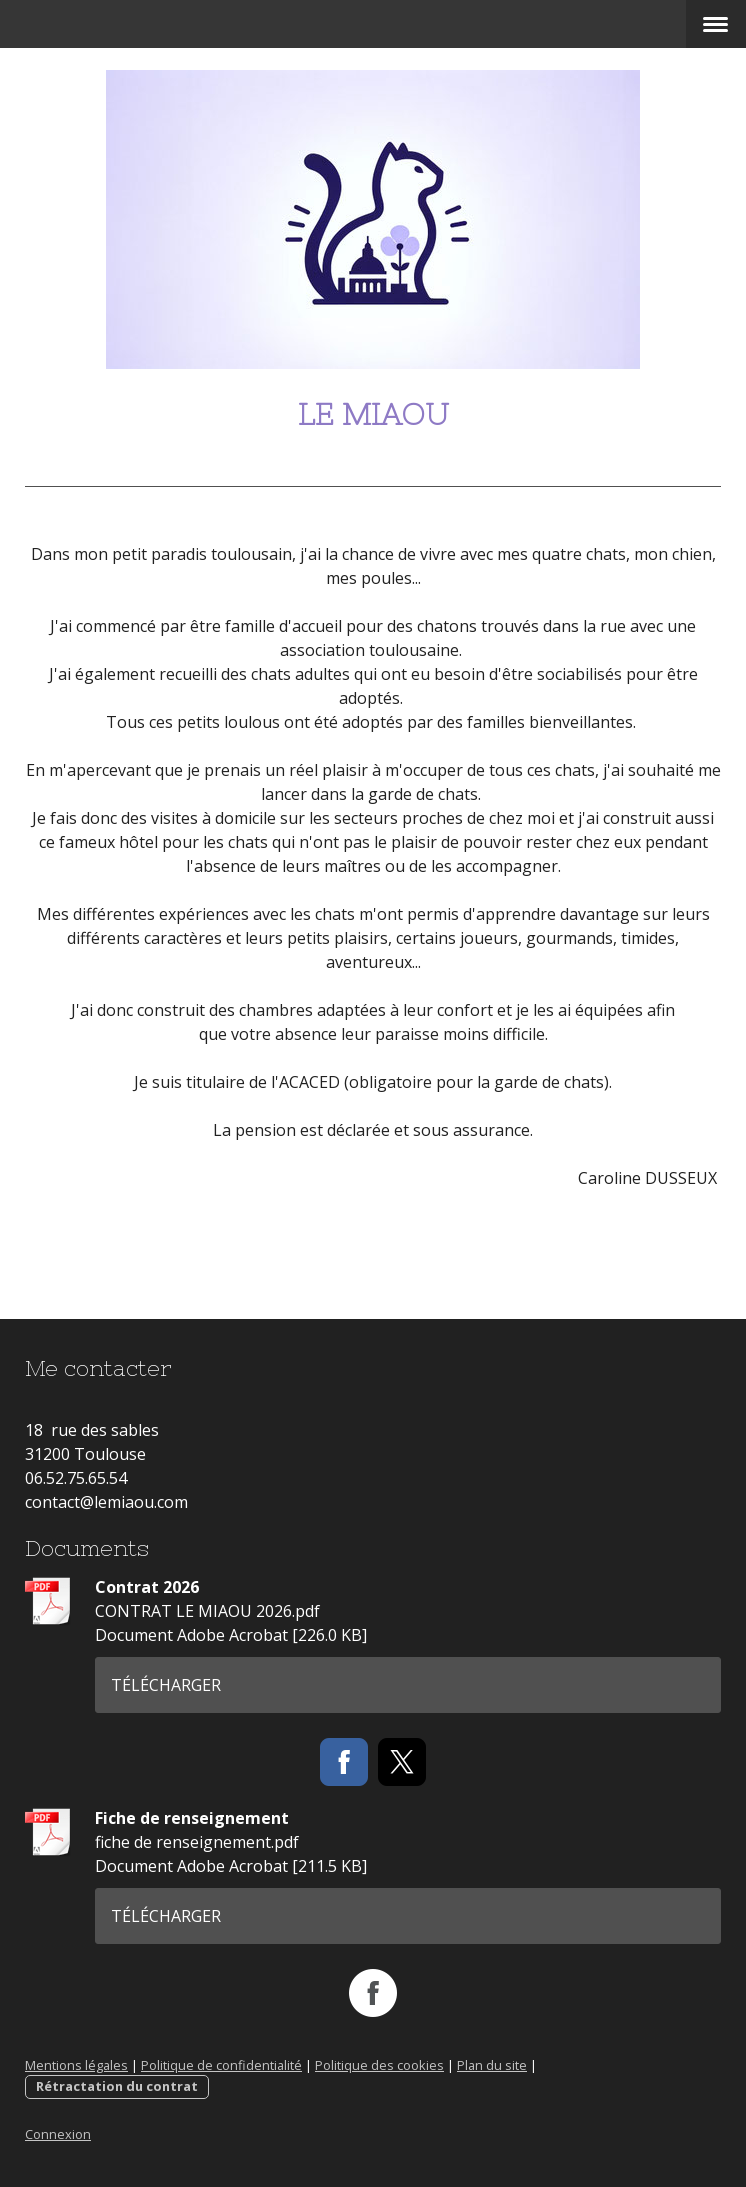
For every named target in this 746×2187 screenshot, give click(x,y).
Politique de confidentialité (221, 2065)
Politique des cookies (379, 2065)
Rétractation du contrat (117, 2086)
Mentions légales (76, 2065)
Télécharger (166, 1685)
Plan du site (492, 2065)
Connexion (58, 2134)
